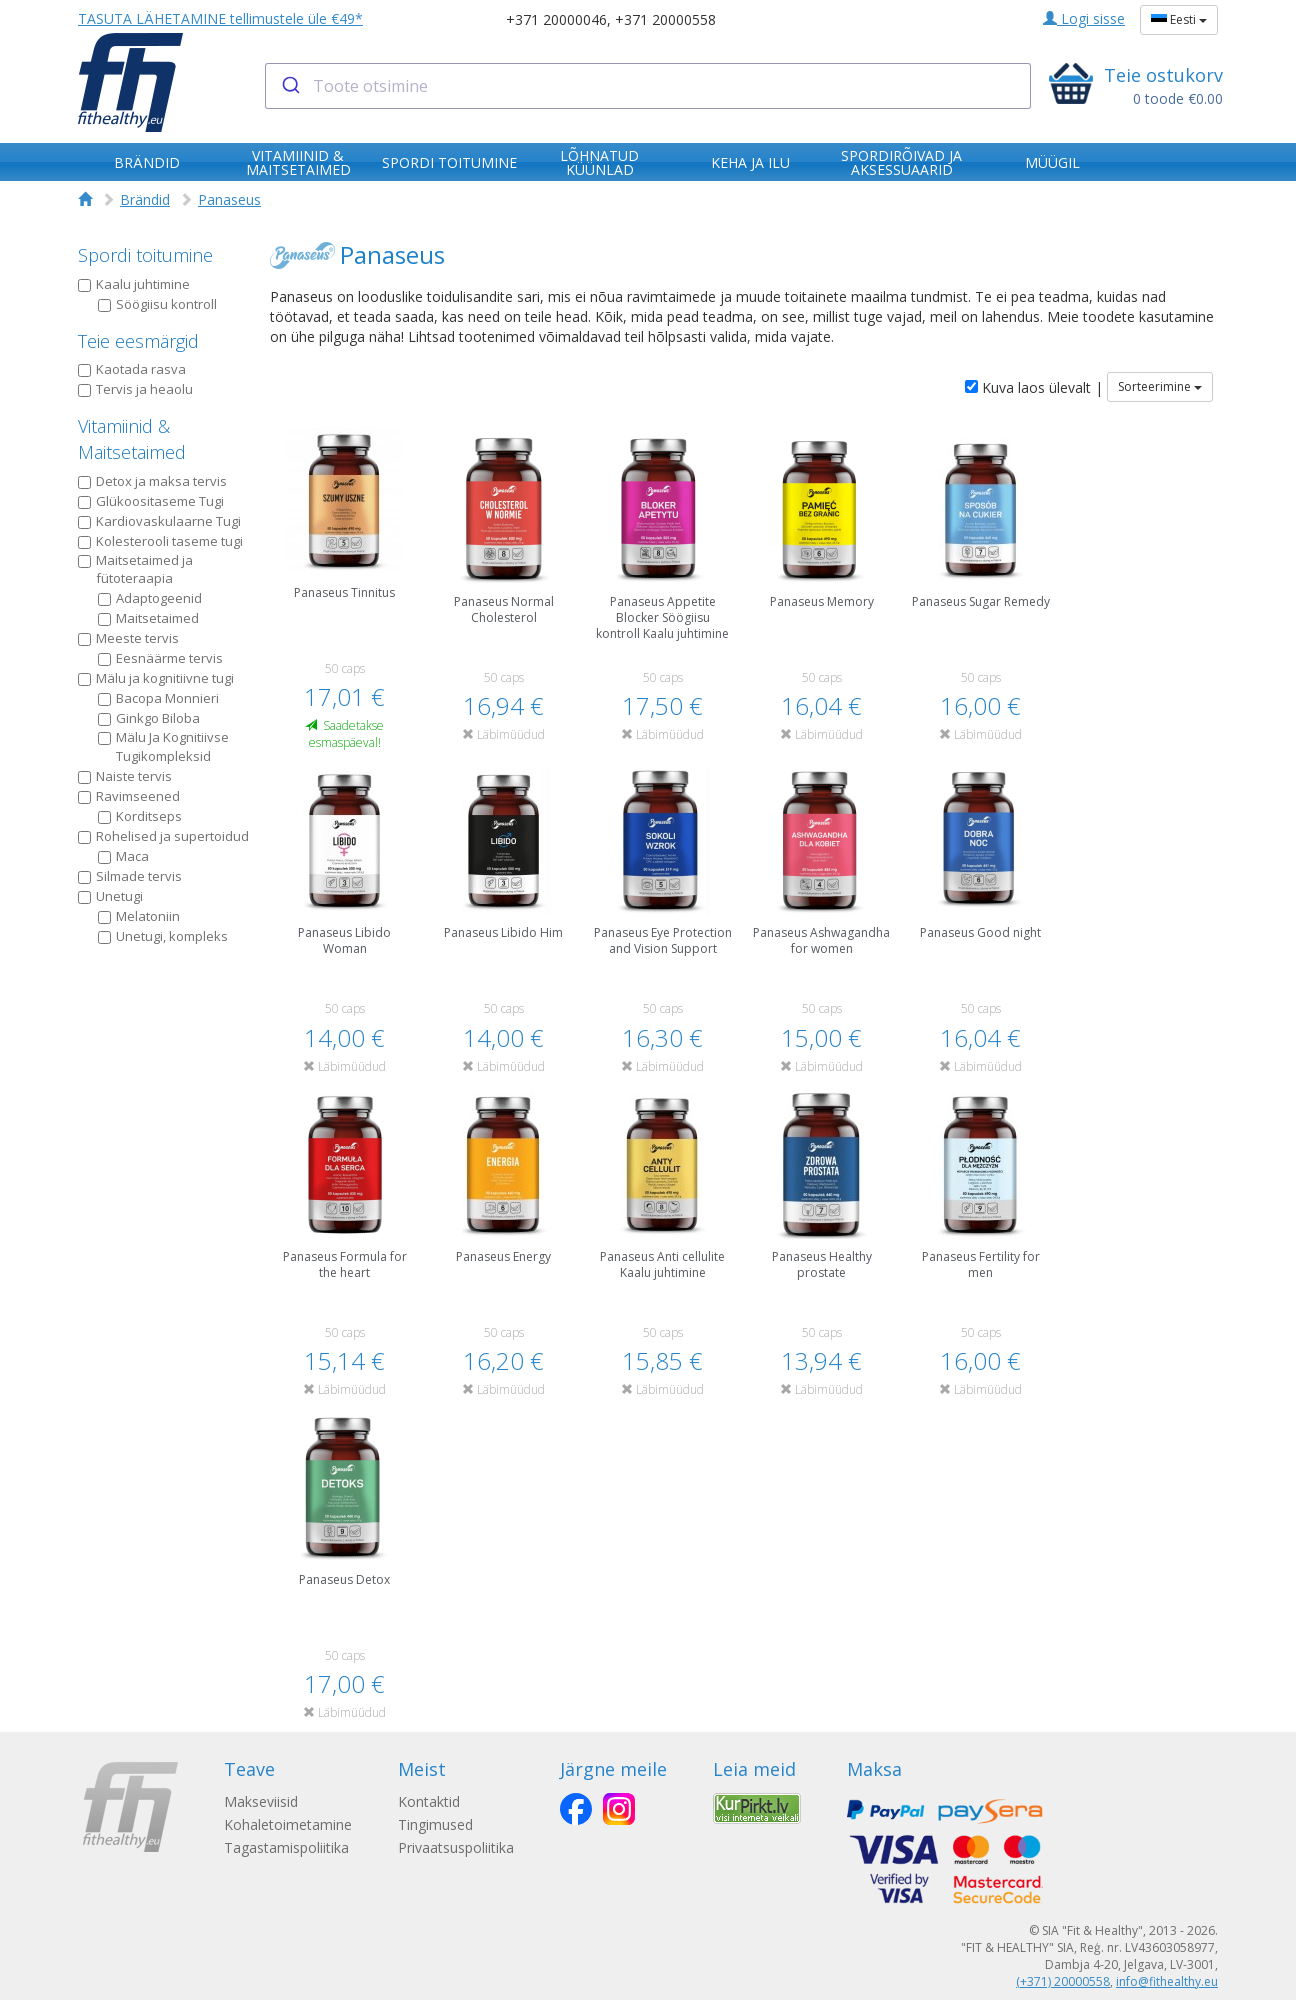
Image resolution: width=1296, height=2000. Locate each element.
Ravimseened (129, 796)
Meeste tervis (128, 638)
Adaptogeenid (150, 598)
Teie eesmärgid (138, 341)
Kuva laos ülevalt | (1034, 387)
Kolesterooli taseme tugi (160, 541)
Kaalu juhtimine (134, 284)
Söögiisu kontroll (157, 304)
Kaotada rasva (132, 369)
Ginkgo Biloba (149, 718)
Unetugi (110, 896)
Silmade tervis (130, 876)
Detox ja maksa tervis (152, 481)
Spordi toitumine (145, 255)
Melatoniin (139, 916)
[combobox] (648, 86)
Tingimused (437, 1824)
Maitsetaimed (148, 618)
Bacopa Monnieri (158, 698)
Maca (123, 856)
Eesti (1179, 19)
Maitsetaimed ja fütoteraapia (135, 569)
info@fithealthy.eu (1167, 1981)
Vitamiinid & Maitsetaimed (132, 439)
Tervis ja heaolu (135, 389)
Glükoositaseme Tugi (151, 501)
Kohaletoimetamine (288, 1824)
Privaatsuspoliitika (458, 1847)
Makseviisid (261, 1801)
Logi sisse (1084, 18)
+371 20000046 (556, 19)
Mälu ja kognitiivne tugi (156, 678)
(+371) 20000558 (1063, 1981)
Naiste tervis (125, 776)
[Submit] (289, 86)
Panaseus (229, 199)
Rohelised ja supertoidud (163, 836)
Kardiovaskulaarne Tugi (159, 521)
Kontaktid (431, 1801)
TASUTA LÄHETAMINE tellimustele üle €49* (220, 18)
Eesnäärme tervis (160, 658)
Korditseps (140, 816)
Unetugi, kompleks (163, 936)
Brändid (145, 199)
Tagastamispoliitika (286, 1847)
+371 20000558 (665, 19)
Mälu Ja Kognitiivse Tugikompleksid (163, 746)
